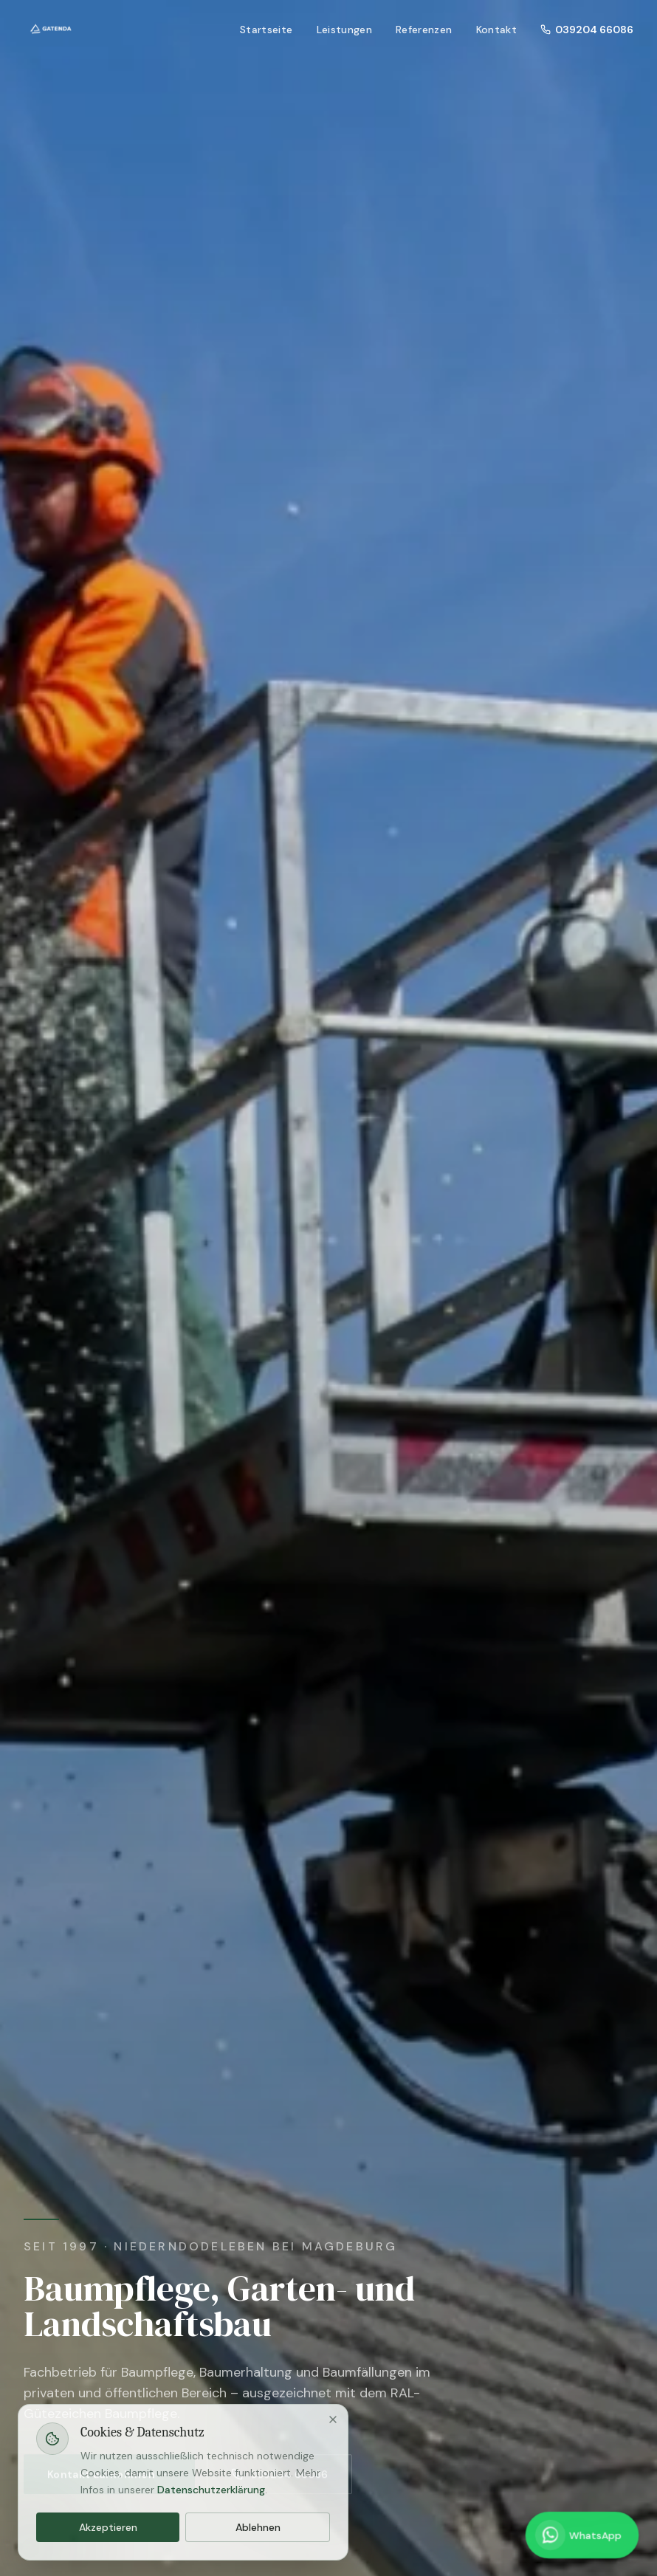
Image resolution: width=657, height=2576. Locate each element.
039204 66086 (586, 29)
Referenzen (424, 29)
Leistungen (345, 29)
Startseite (266, 29)
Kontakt (496, 29)
